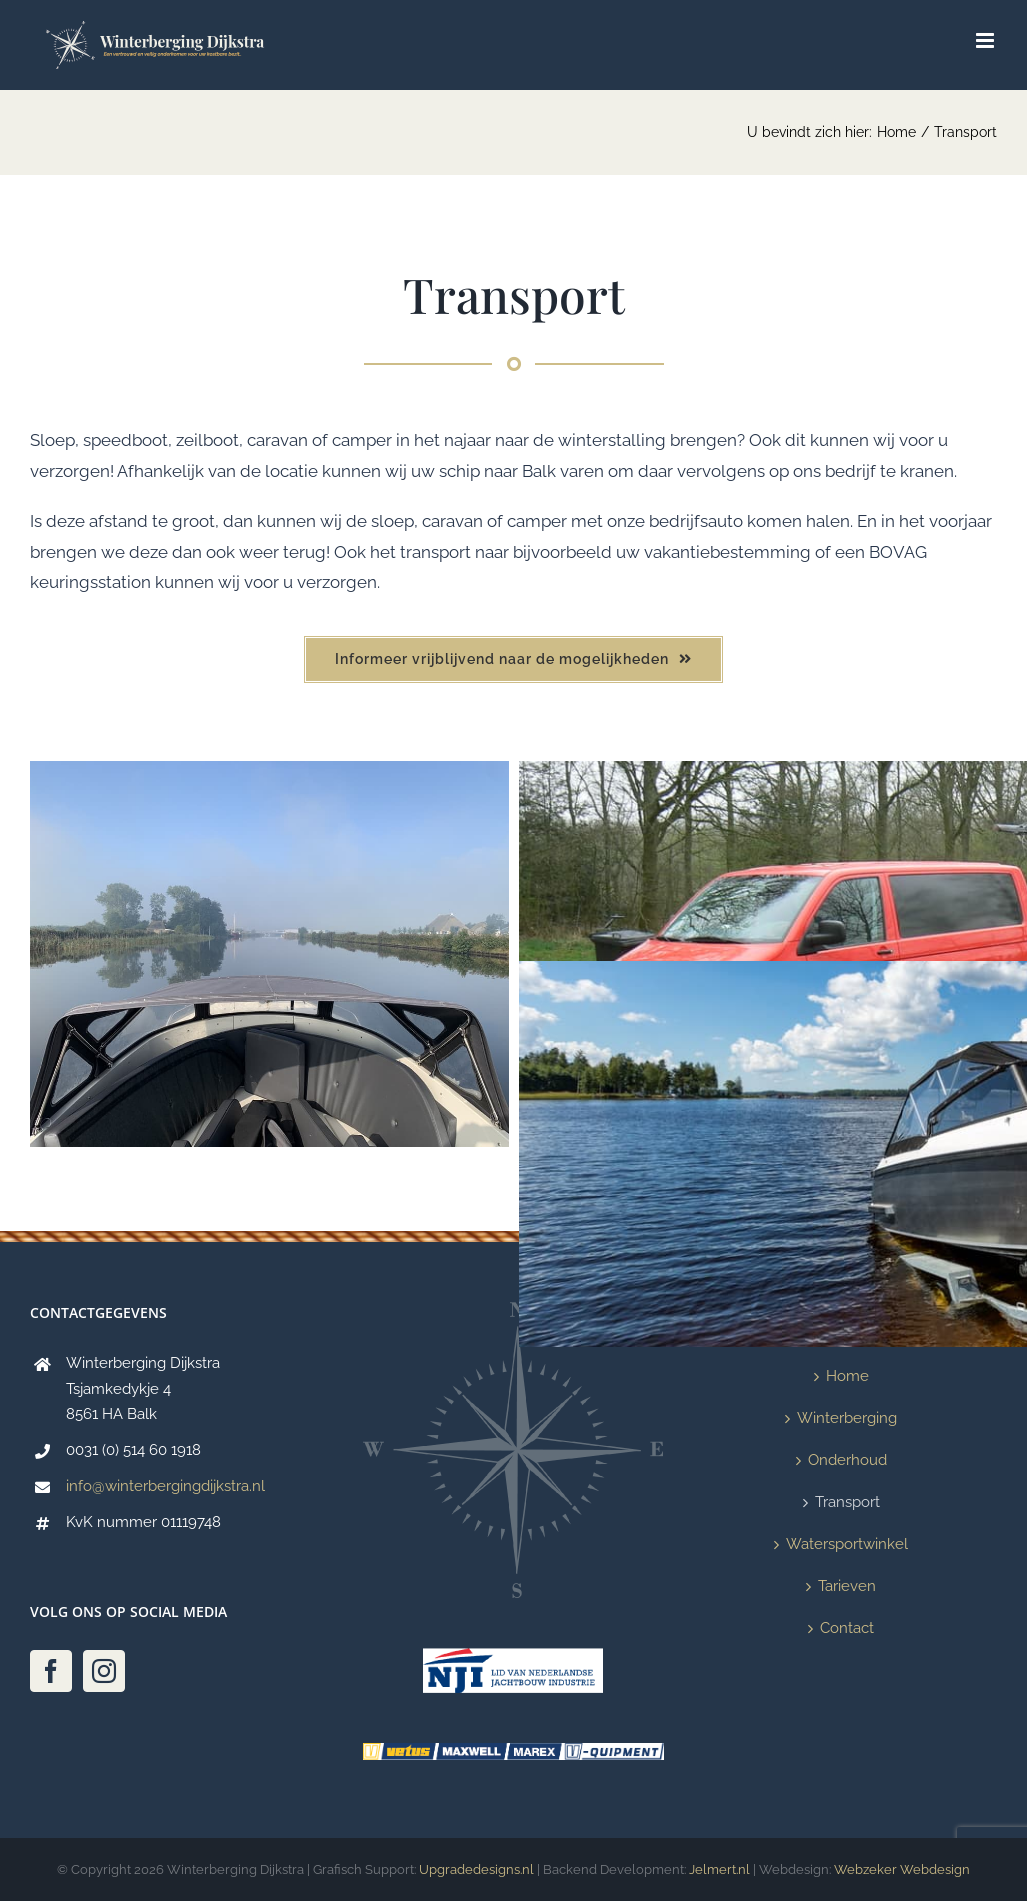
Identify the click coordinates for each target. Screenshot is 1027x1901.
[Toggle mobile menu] (986, 40)
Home (847, 1376)
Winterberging (847, 1418)
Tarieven (847, 1586)
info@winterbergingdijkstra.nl (165, 1486)
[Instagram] (104, 1671)
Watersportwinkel (847, 1544)
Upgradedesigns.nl (478, 1869)
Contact (847, 1628)
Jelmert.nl (719, 1869)
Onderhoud (847, 1460)
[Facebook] (51, 1671)
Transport (847, 1502)
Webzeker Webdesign (902, 1869)
